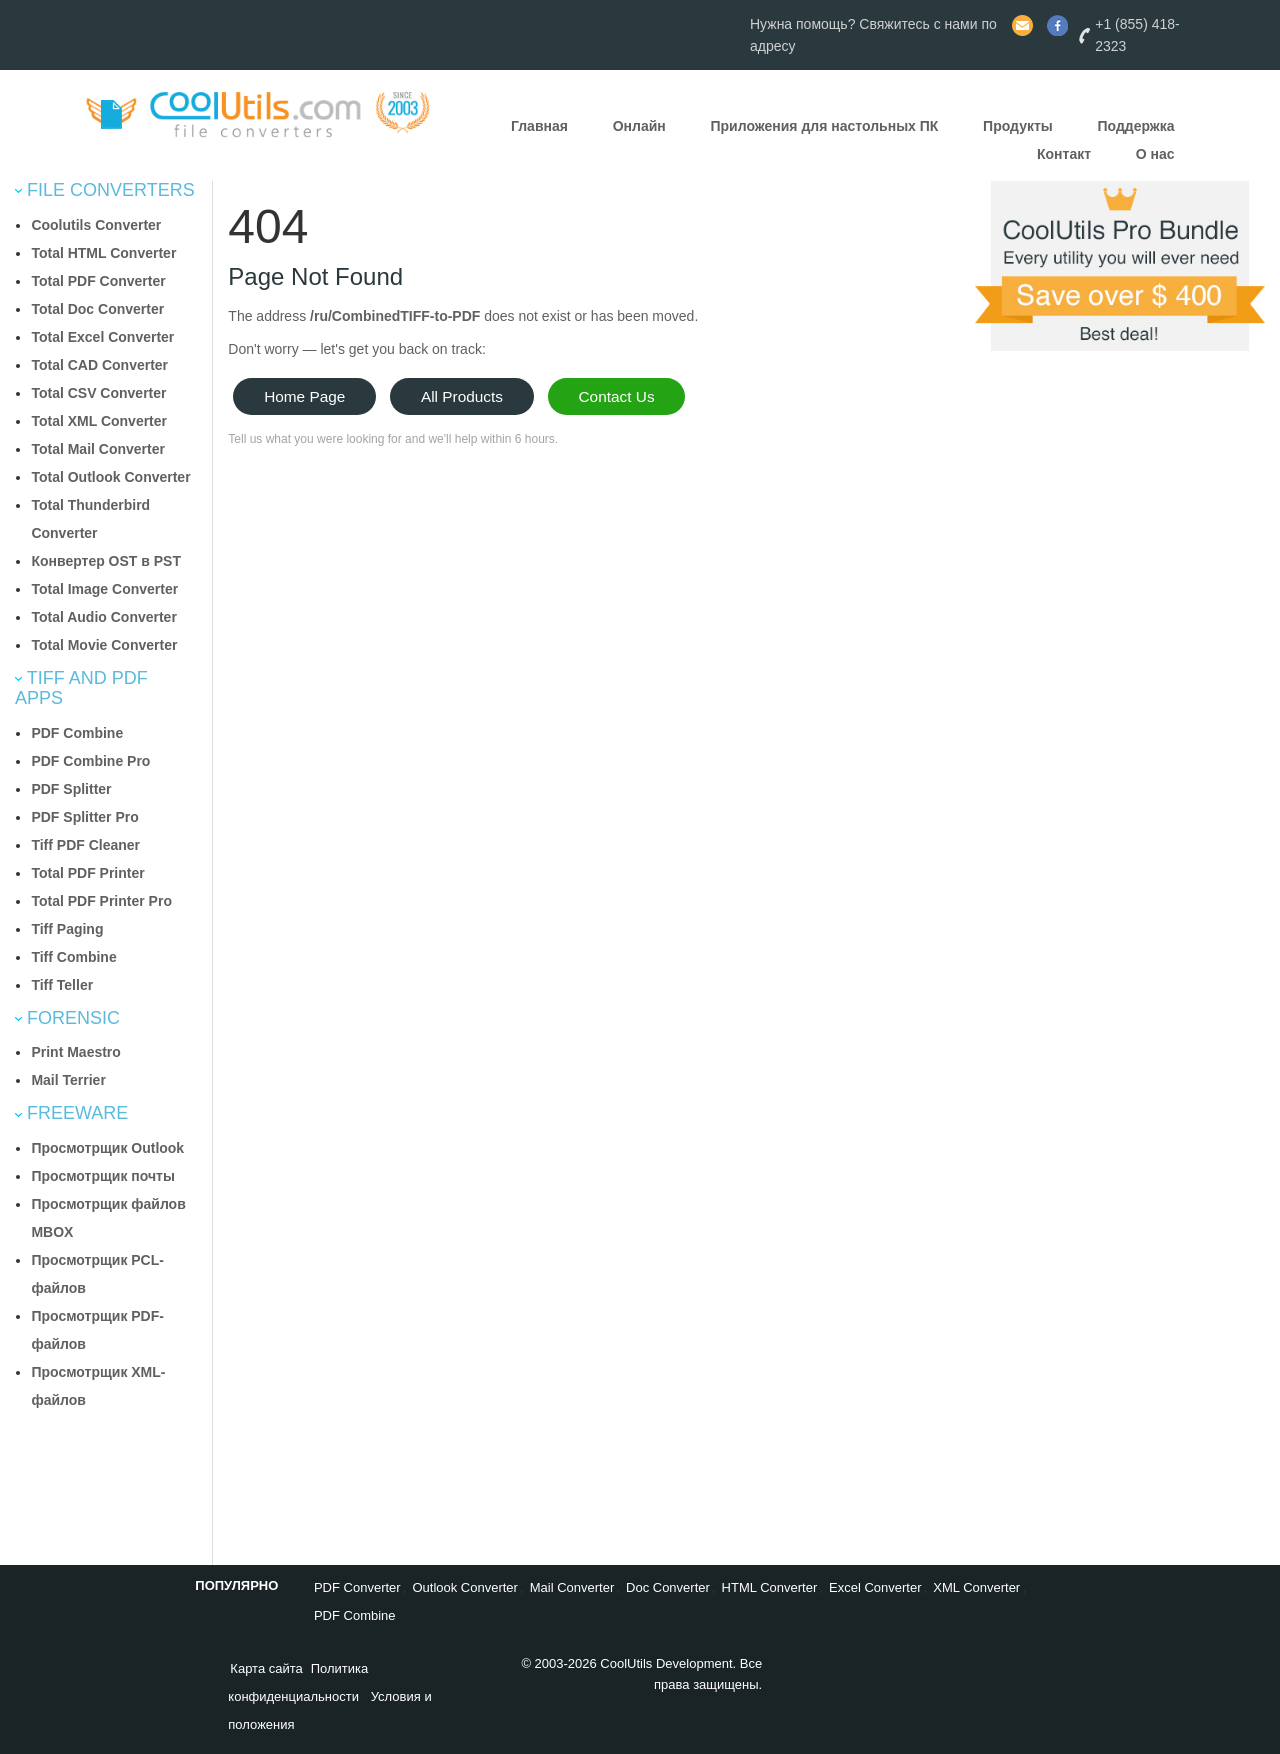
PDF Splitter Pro (84, 817)
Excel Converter (875, 1587)
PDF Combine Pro (90, 761)
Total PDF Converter (98, 281)
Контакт (1064, 154)
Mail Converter (572, 1587)
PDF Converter (357, 1587)
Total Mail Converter (98, 449)
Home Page (304, 396)
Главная (539, 126)
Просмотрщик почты (102, 1176)
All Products (462, 396)
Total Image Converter (104, 589)
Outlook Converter (465, 1587)
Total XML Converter (99, 421)
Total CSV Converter (98, 393)
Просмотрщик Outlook (107, 1148)
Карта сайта (266, 1668)
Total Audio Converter (103, 617)
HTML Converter (770, 1587)
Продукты (1018, 126)
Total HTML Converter (103, 253)
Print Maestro (75, 1052)
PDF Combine (77, 733)
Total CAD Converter (99, 365)
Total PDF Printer (87, 873)
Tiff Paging (67, 929)
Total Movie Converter (104, 645)
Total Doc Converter (97, 309)
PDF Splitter (71, 789)
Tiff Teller (62, 985)
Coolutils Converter (96, 225)
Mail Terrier (68, 1080)
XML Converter (976, 1587)
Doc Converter (668, 1587)
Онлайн (639, 126)
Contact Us (617, 396)
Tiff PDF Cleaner (85, 845)
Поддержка (1136, 126)
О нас (1155, 154)
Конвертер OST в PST (106, 561)
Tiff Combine (73, 957)
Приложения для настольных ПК (824, 126)
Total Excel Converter (102, 337)
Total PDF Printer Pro (101, 901)
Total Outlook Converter (110, 477)
